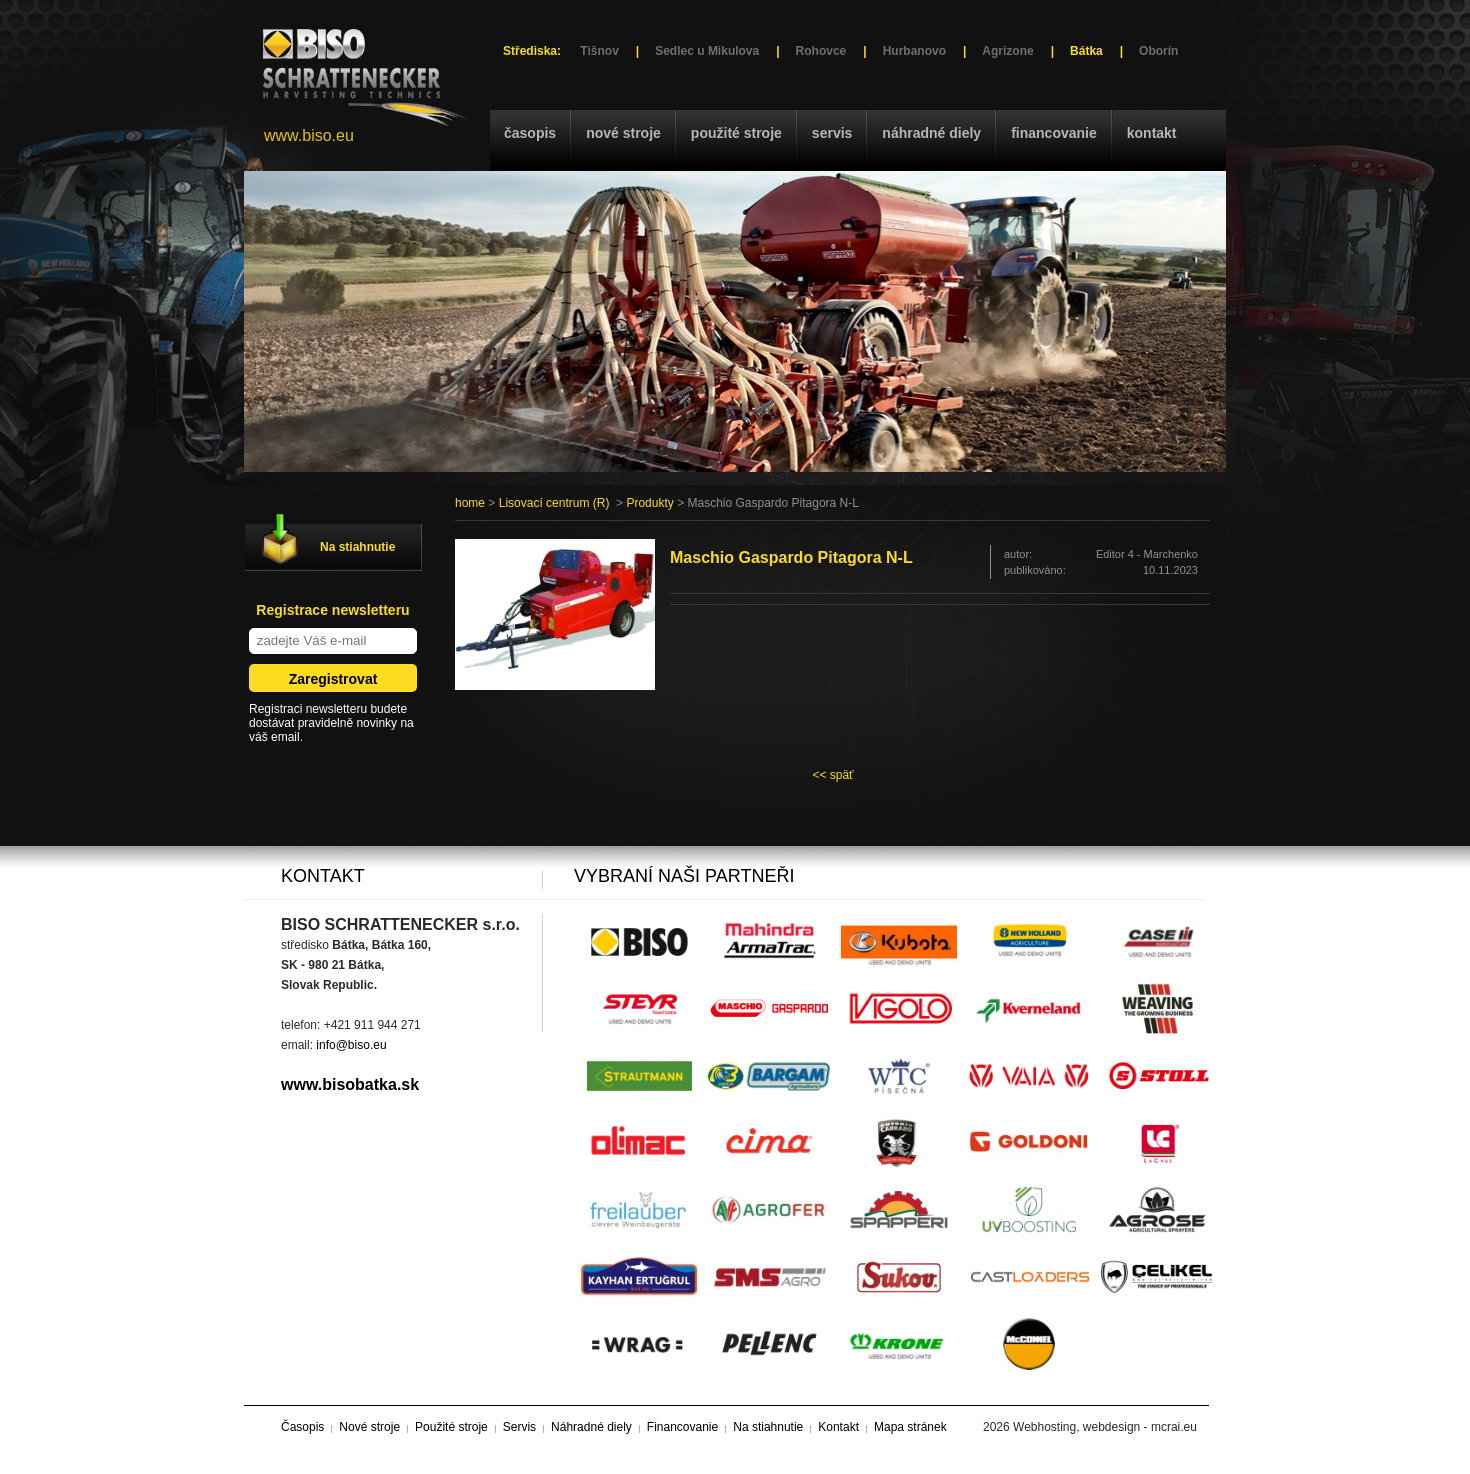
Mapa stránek (910, 1427)
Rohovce (821, 51)
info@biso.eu (351, 1045)
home (470, 503)
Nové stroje (623, 133)
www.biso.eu (309, 135)
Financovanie (1054, 133)
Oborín (1158, 51)
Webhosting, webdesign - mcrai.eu (1105, 1427)
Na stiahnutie (357, 547)
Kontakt (1152, 133)
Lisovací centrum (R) (554, 503)
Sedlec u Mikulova (707, 51)
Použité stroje (736, 133)
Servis (832, 133)
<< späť (832, 775)
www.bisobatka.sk (350, 1084)
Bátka (1086, 51)
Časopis (530, 133)
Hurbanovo (914, 51)
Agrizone (1007, 51)
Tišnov (599, 51)
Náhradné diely (931, 133)
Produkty (649, 503)
